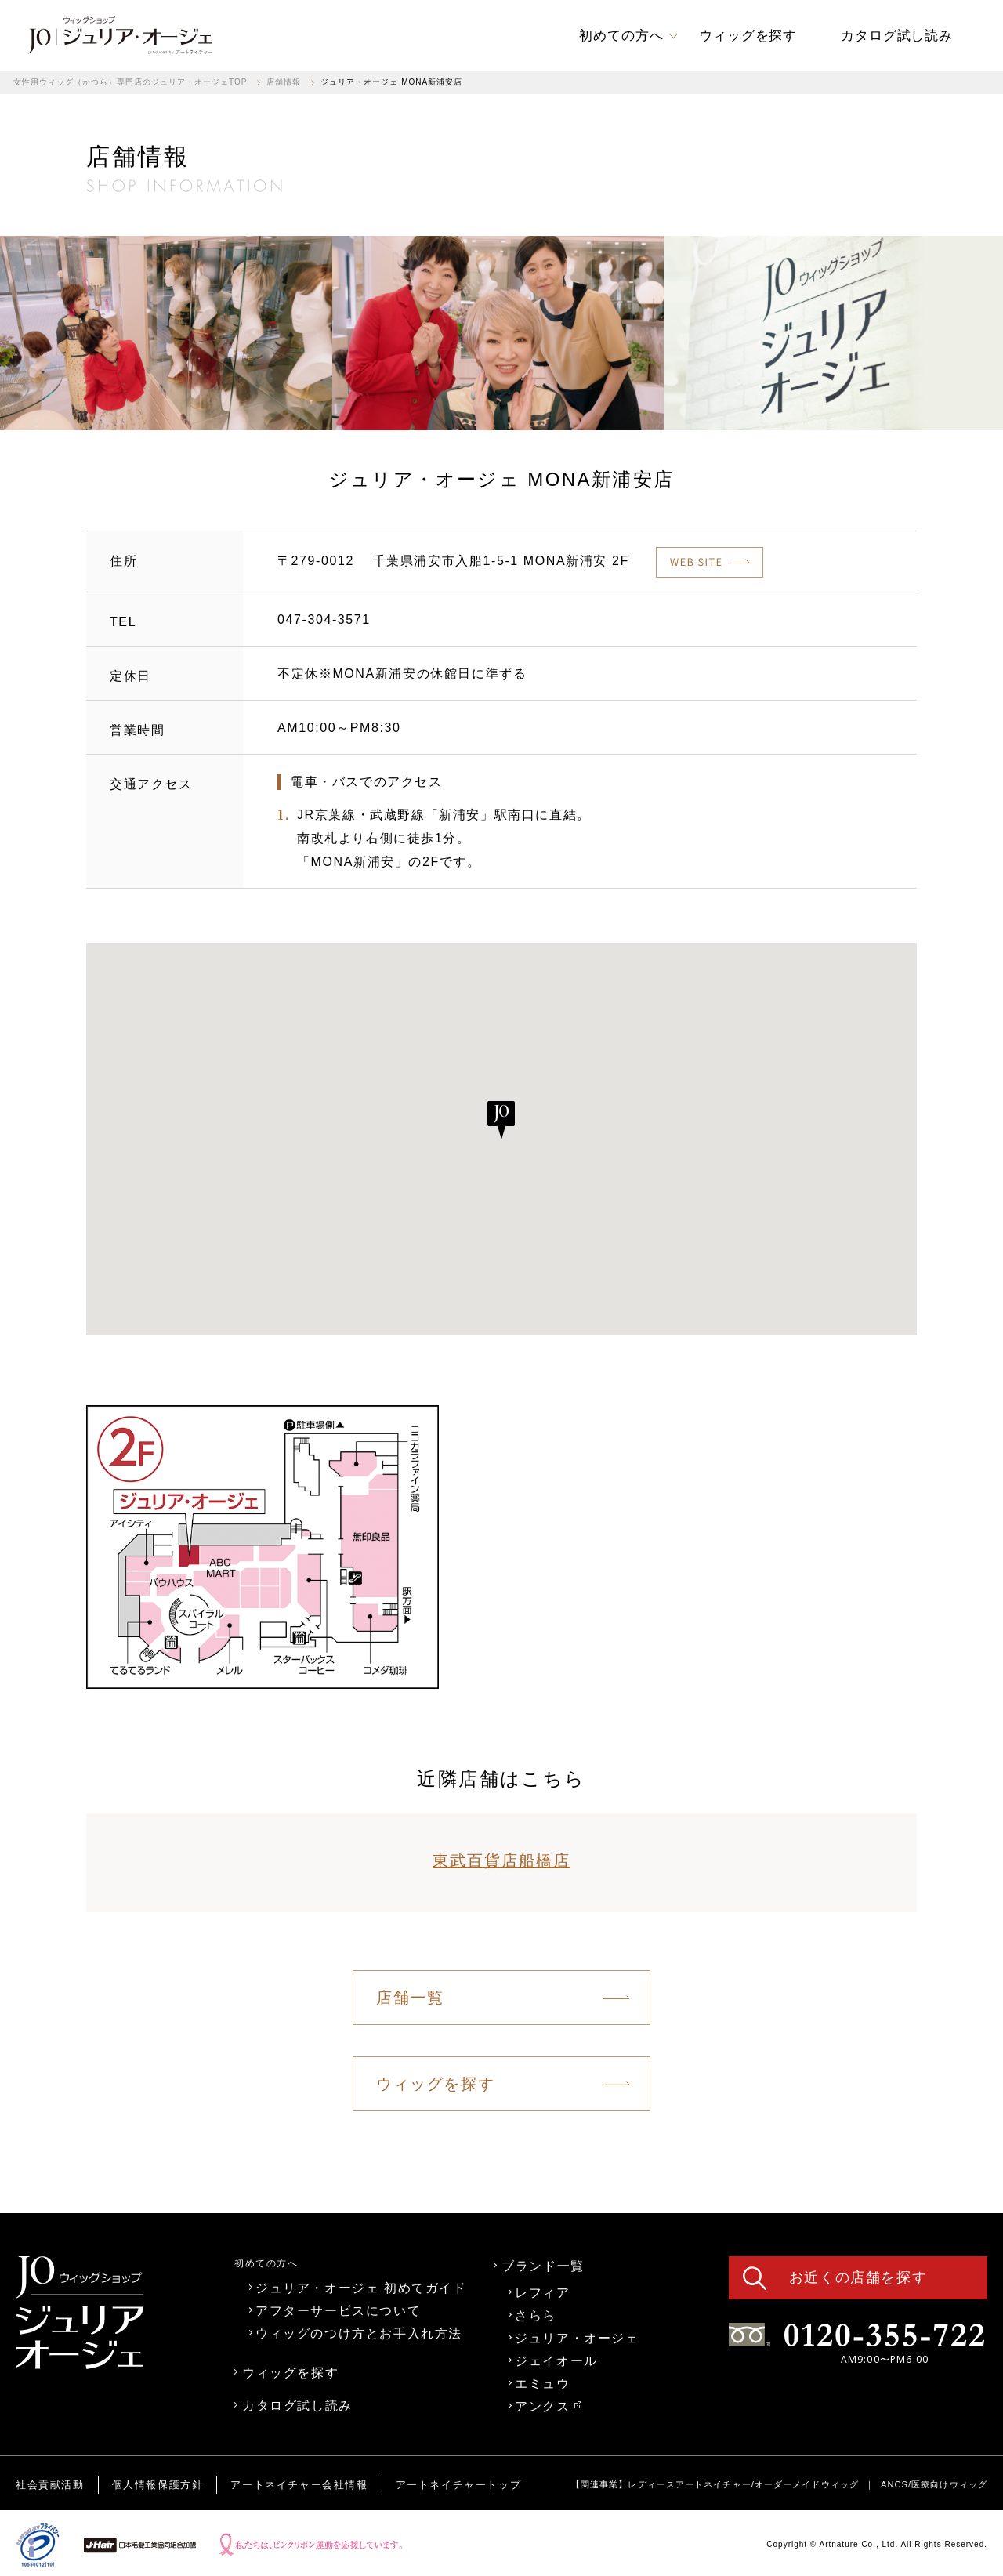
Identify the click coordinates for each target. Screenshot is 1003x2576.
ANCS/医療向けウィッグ (934, 2484)
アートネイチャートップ (459, 2485)
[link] (120, 34)
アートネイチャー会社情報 (299, 2485)
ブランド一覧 (543, 2265)
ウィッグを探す (435, 2083)
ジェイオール (556, 2360)
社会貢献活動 (50, 2485)
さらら (535, 2315)
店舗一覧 (410, 1997)
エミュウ (542, 2383)
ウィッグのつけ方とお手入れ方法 (358, 2333)
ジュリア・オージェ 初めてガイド (361, 2287)
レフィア (542, 2292)
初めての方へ (266, 2263)
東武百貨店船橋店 (501, 1860)
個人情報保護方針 (158, 2485)
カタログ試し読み (297, 2405)
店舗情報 (283, 82)
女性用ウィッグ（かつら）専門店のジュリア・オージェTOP (130, 82)
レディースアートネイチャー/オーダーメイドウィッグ (743, 2484)
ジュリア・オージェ (577, 2337)
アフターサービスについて (338, 2310)
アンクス (548, 2406)
